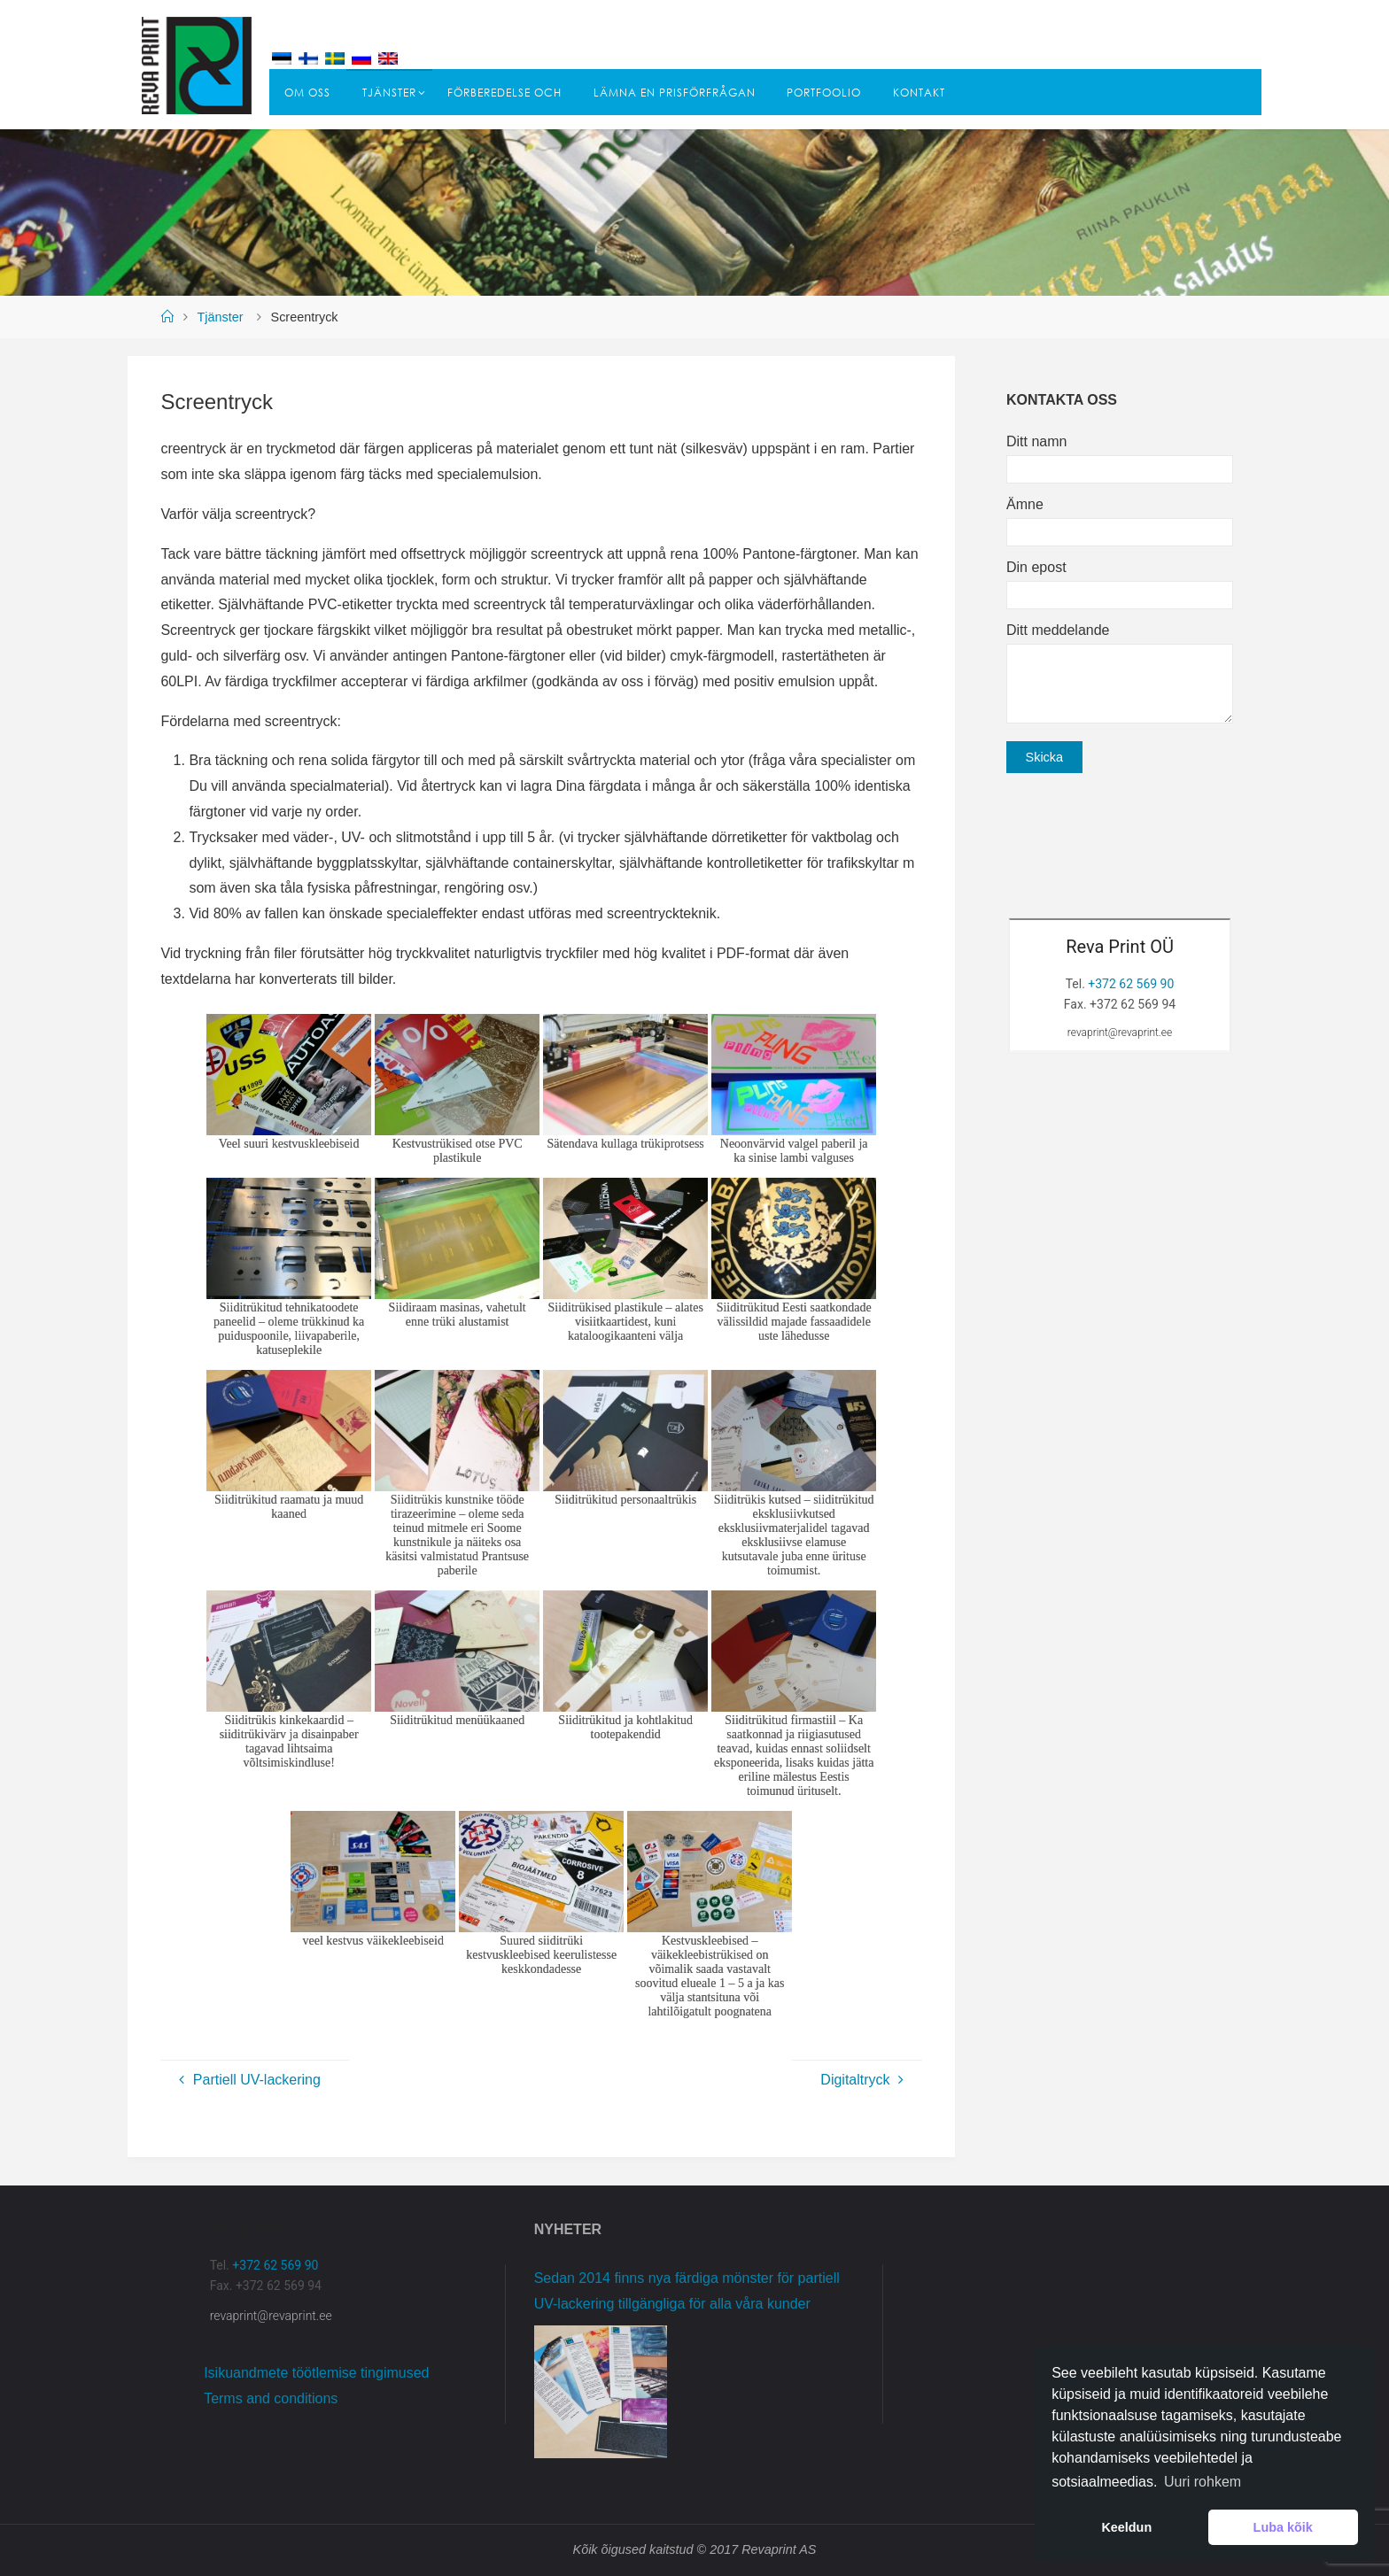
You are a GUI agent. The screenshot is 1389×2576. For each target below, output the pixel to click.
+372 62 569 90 (1131, 984)
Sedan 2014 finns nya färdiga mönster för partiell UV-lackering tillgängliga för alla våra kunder (687, 2290)
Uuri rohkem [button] (1202, 2481)
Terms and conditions (271, 2398)
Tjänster (221, 317)
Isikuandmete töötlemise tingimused (316, 2372)
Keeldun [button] (1126, 2527)
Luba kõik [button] (1283, 2527)
